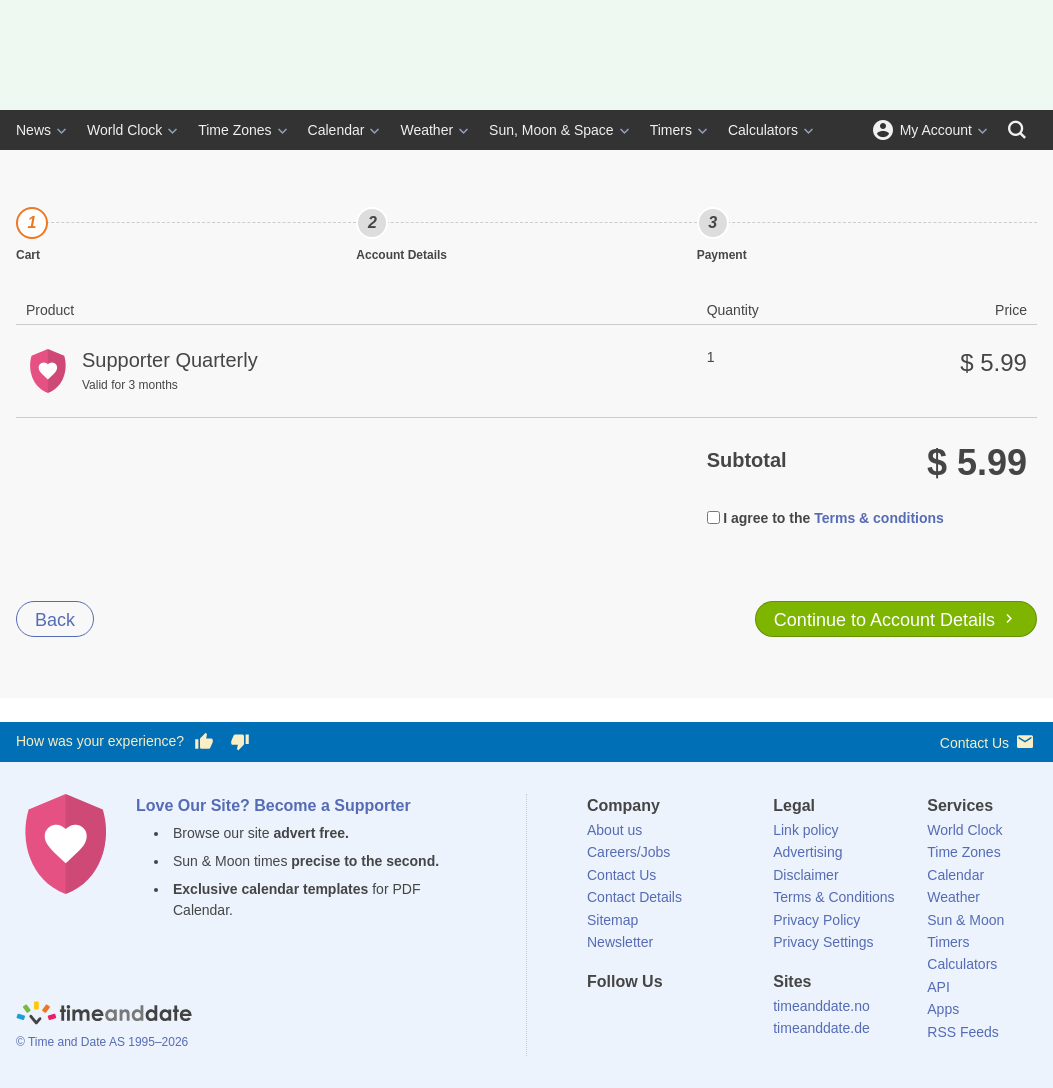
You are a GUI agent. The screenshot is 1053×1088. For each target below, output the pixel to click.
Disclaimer (805, 875)
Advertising (807, 852)
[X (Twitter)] (636, 1018)
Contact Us (988, 741)
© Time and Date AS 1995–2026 (102, 1042)
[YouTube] (738, 1018)
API (938, 987)
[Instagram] (704, 1018)
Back (55, 620)
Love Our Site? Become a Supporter (273, 805)
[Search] (1017, 130)
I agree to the (759, 518)
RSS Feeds (963, 1032)
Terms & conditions (879, 518)
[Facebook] (602, 1018)
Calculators (763, 130)
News (33, 130)
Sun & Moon (965, 920)
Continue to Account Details (896, 619)
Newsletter (620, 942)
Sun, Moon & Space (551, 130)
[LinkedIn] (670, 1018)
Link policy (805, 830)
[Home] (104, 1016)
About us (614, 830)
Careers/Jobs (628, 852)
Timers (671, 130)
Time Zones (234, 130)
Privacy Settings (823, 942)
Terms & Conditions (833, 897)
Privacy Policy (816, 920)
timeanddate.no (821, 1006)
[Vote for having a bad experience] (240, 742)
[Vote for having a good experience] (204, 742)
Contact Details (634, 897)
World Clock (124, 130)
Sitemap (612, 920)
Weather (426, 130)
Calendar (336, 130)
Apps (943, 1009)
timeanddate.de (821, 1028)
